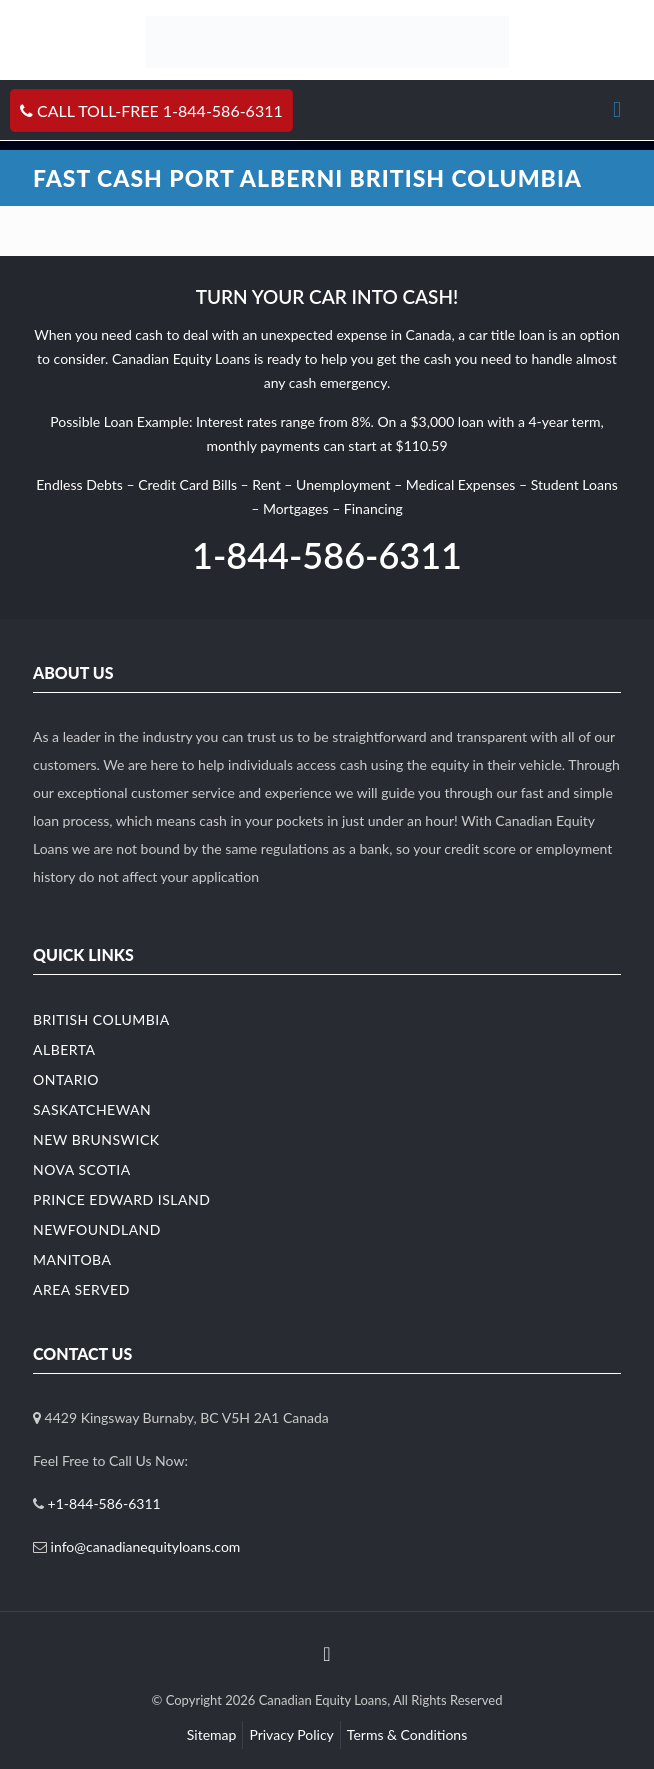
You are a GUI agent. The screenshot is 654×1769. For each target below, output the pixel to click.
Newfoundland (97, 1229)
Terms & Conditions (407, 1734)
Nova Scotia (82, 1169)
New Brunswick (96, 1139)
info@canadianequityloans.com (146, 1546)
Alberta (64, 1049)
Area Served (81, 1289)
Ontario (66, 1079)
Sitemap (212, 1734)
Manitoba (72, 1259)
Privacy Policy (291, 1734)
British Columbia (101, 1019)
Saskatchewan (92, 1109)
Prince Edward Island (121, 1199)
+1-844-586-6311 (104, 1503)
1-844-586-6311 (327, 555)
